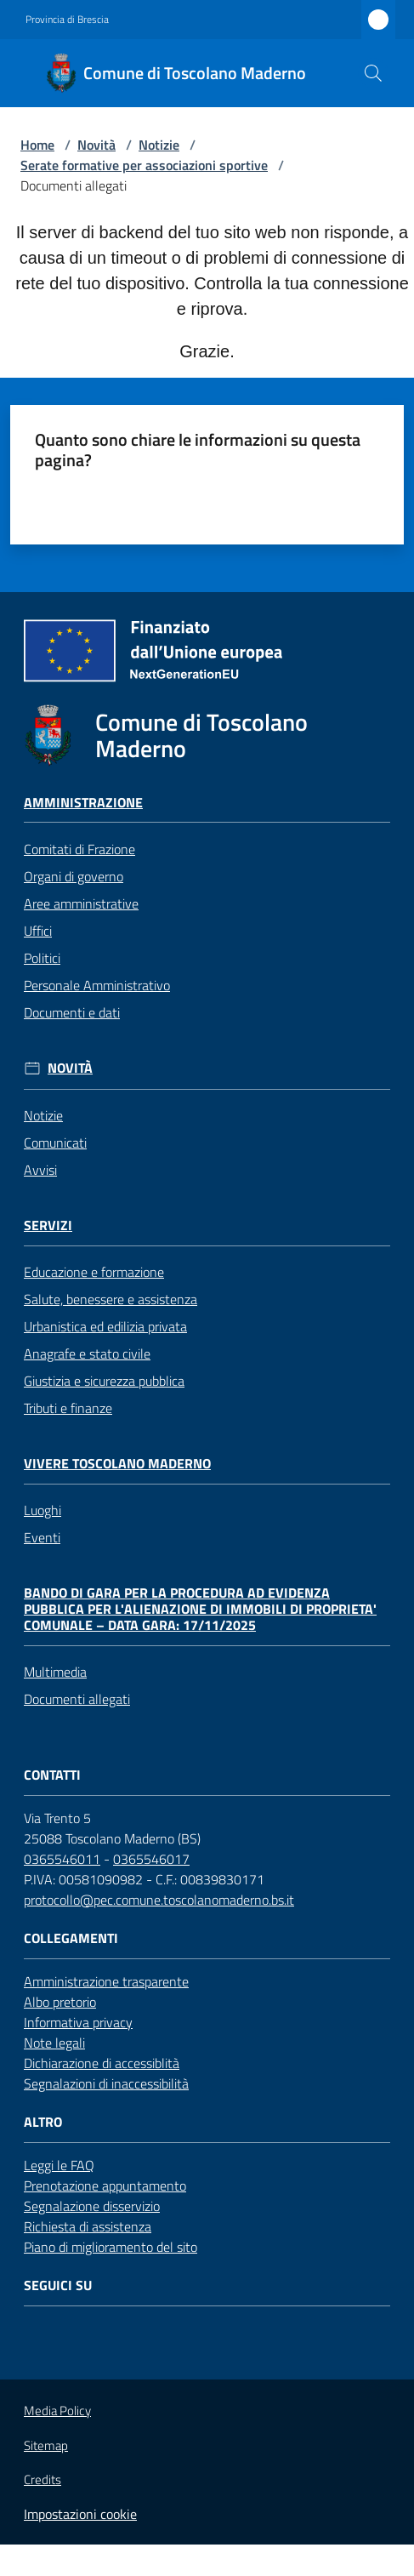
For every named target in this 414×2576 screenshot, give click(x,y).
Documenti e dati (72, 1012)
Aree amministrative (81, 903)
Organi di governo (73, 876)
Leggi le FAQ (59, 2165)
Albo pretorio (60, 2002)
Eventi (42, 1537)
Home (37, 144)
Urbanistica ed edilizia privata (105, 1326)
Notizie (159, 144)
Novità (96, 144)
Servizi (48, 1225)
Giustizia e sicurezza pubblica (104, 1381)
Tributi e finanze (68, 1408)
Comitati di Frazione (79, 849)
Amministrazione (83, 803)
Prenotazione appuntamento (105, 2185)
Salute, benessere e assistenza (110, 1299)
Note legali (54, 2042)
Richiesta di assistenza (87, 2226)
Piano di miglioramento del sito (110, 2247)
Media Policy (57, 2410)
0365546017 (151, 1859)
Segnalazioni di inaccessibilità (106, 2083)
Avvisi (40, 1170)
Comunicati (55, 1142)
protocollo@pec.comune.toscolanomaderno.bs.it (159, 1899)
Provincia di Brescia (67, 19)
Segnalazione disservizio (92, 2206)
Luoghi (42, 1510)
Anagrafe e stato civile (87, 1353)
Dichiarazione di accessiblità (101, 2063)
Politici (42, 958)
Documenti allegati (77, 1699)
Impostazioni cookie (80, 2514)
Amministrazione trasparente (106, 1981)
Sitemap (46, 2445)
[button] (373, 73)
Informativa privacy (78, 2022)
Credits (42, 2480)
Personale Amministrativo (97, 985)
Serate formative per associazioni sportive (144, 165)
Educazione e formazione (94, 1272)
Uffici (38, 930)
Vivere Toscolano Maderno (117, 1464)
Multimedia (55, 1671)
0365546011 (62, 1859)
